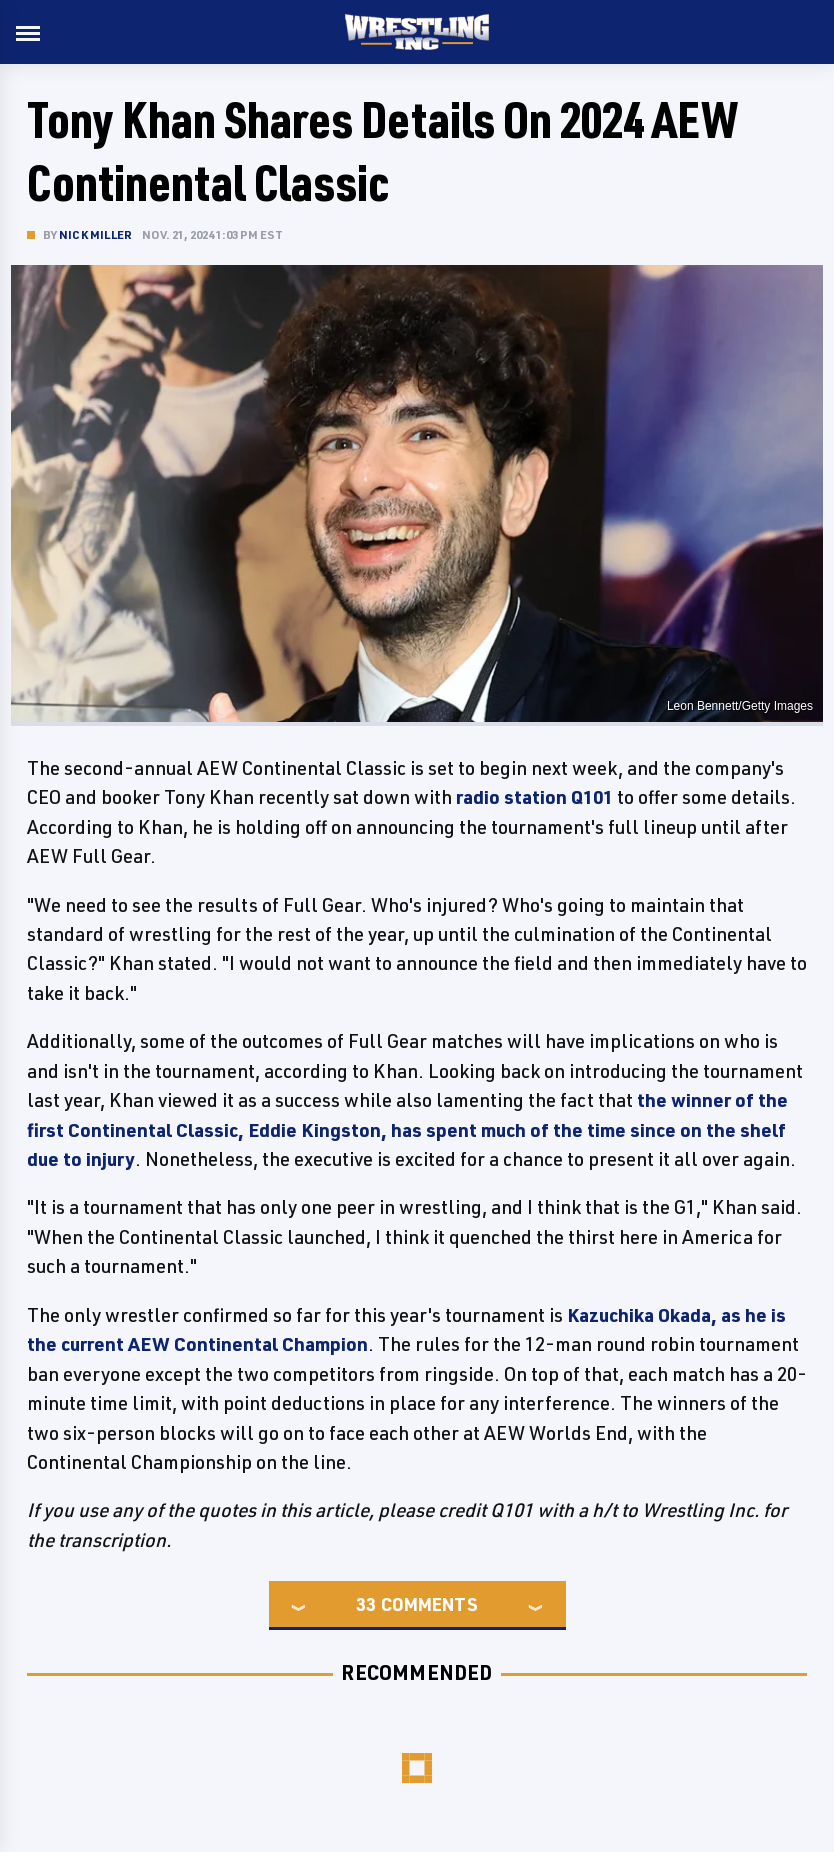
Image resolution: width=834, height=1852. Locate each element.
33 (366, 1604)
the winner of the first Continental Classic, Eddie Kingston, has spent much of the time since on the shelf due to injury (407, 1129)
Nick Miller (95, 234)
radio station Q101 (534, 797)
